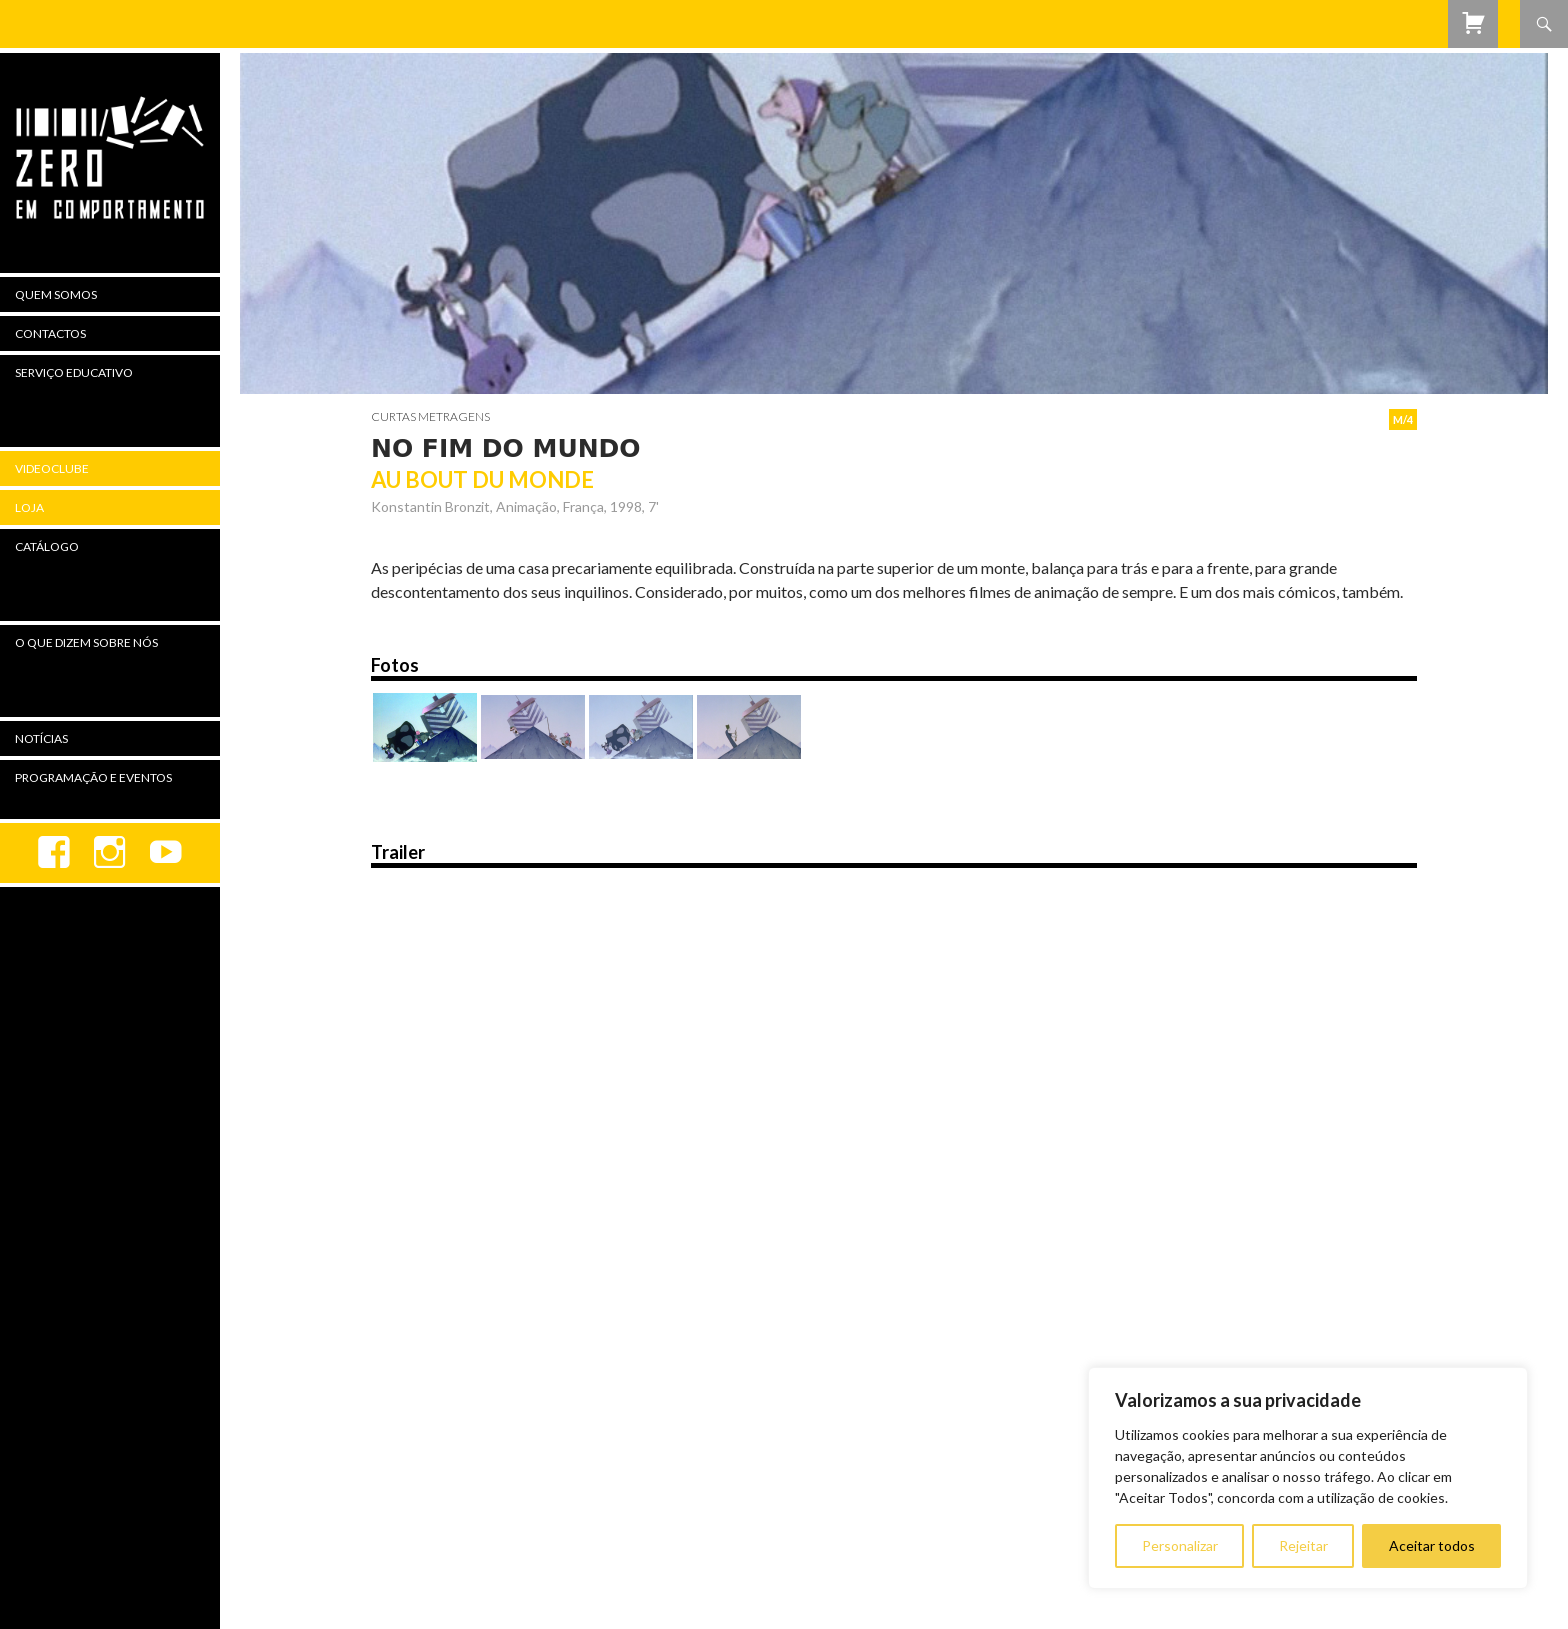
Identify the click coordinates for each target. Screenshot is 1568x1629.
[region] (1308, 1478)
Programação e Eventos (93, 777)
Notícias (41, 738)
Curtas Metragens (430, 416)
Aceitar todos (1432, 1545)
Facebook (54, 853)
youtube (166, 853)
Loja (29, 507)
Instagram (110, 853)
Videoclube (52, 468)
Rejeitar (1303, 1545)
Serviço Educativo (74, 372)
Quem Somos (56, 294)
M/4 (1403, 419)
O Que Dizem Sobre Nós (86, 642)
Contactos (50, 333)
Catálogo (47, 546)
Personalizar (1180, 1545)
